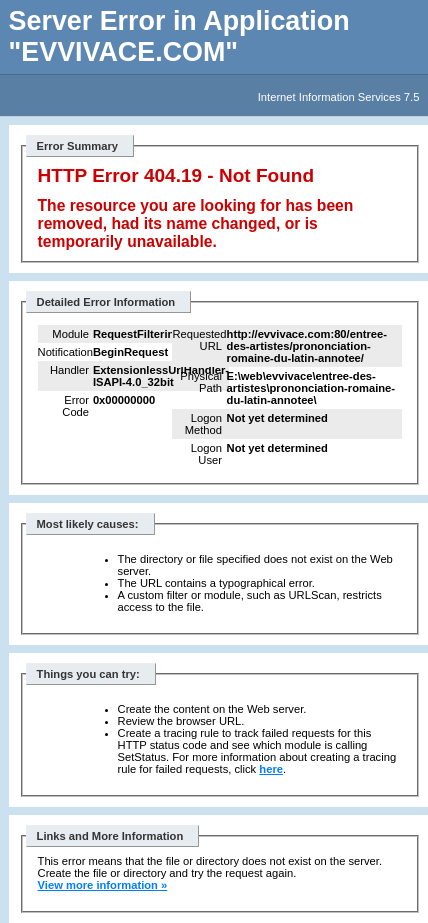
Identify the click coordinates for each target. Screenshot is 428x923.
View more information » (103, 885)
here (271, 769)
